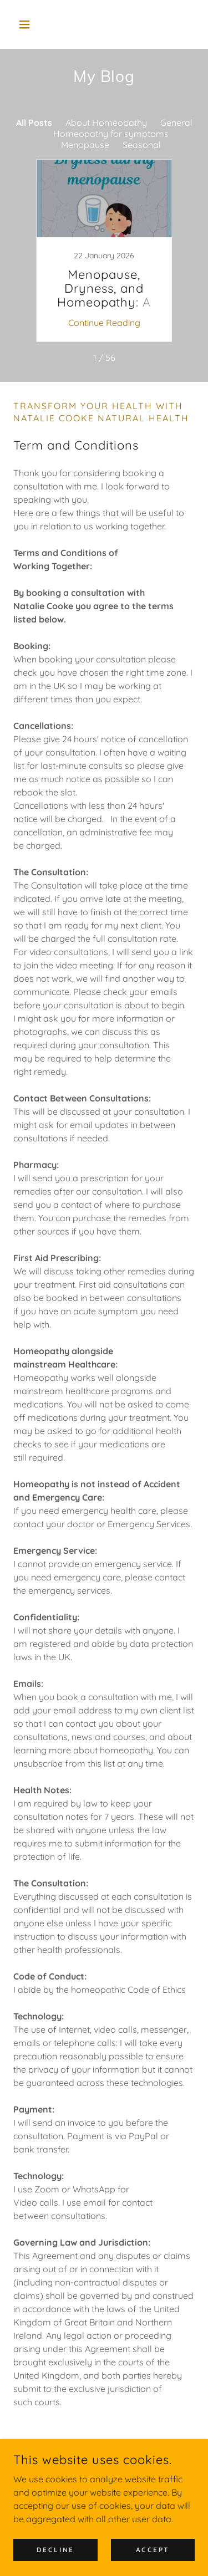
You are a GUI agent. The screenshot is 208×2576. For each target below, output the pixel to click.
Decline (55, 2550)
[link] (104, 250)
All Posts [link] (34, 122)
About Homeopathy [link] (106, 122)
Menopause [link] (85, 144)
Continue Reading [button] (104, 322)
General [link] (176, 122)
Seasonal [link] (142, 144)
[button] (26, 24)
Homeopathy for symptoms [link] (111, 133)
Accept (153, 2550)
